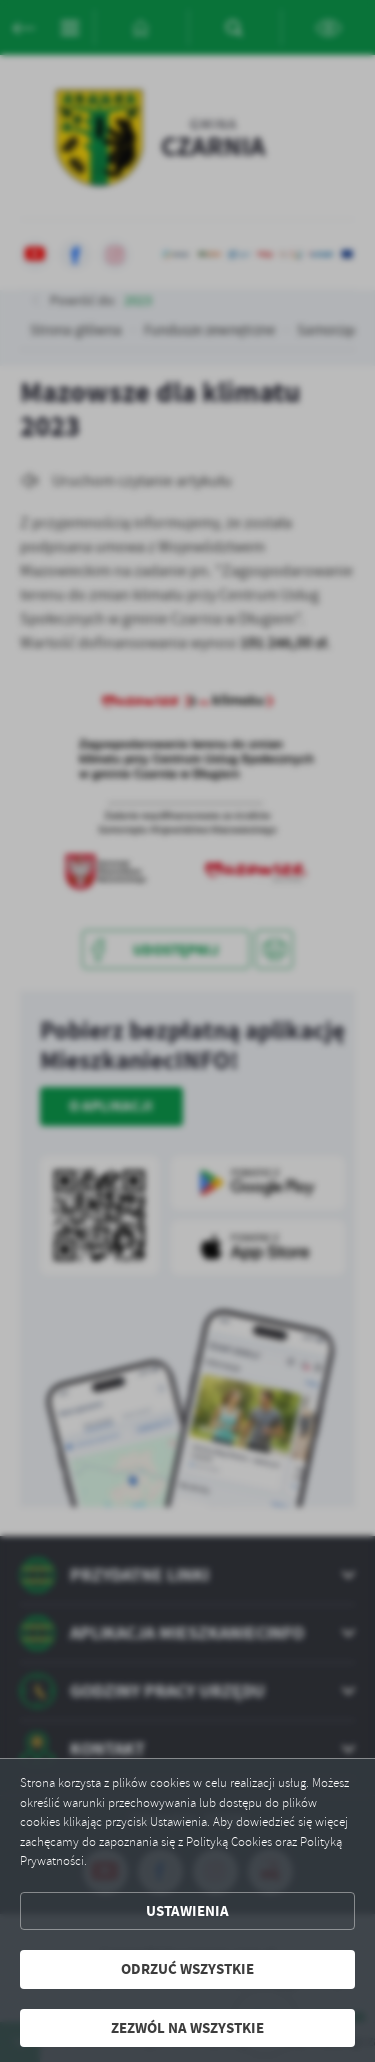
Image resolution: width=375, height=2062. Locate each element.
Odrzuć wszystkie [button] (187, 1969)
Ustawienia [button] (187, 1911)
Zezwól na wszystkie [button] (187, 2028)
